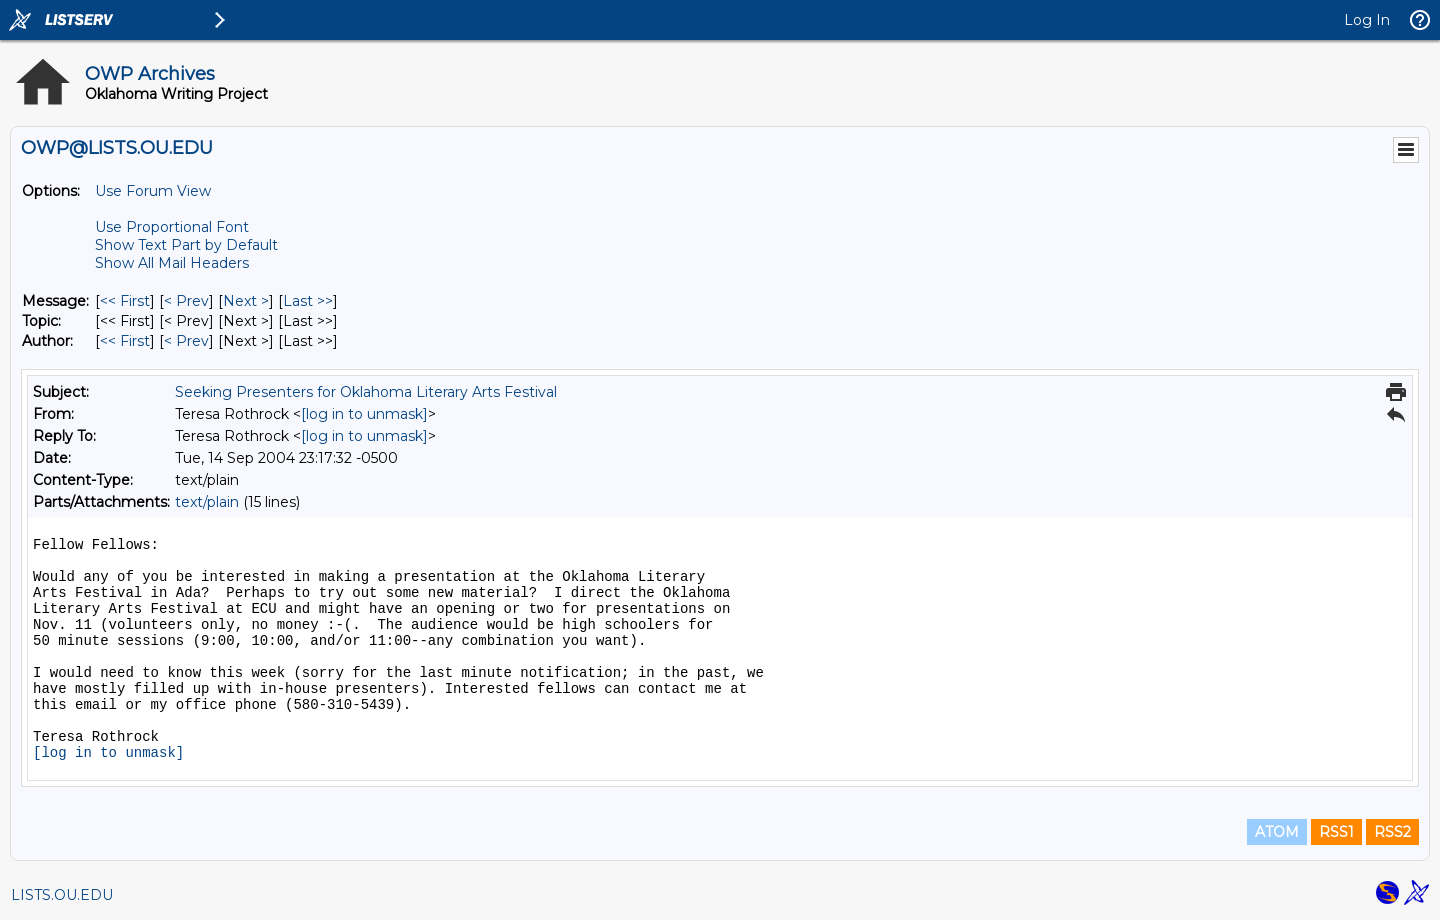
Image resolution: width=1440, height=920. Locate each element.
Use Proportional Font (172, 227)
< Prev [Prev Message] (186, 301)
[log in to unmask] (364, 414)
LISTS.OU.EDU (62, 895)
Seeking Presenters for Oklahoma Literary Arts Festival (366, 392)
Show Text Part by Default (186, 245)
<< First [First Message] (125, 301)
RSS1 (1336, 832)
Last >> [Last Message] (308, 301)
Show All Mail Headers (172, 263)
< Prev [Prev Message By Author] (186, 341)
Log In (1367, 20)
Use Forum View (153, 191)
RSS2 (1392, 832)
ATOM (1277, 832)
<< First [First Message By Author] (125, 341)
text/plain (207, 502)
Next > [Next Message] (246, 301)
